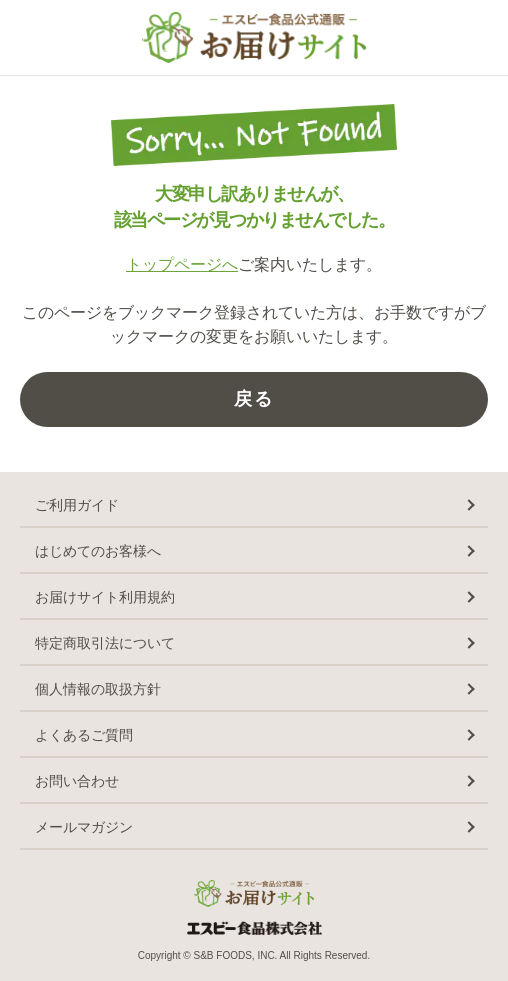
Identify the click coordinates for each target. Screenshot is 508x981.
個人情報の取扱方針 (98, 689)
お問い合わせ (77, 781)
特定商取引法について (105, 643)
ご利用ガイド (77, 505)
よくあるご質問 (84, 735)
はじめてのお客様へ (98, 551)
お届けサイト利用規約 (105, 597)
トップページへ (182, 264)
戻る (254, 399)
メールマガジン (84, 827)
